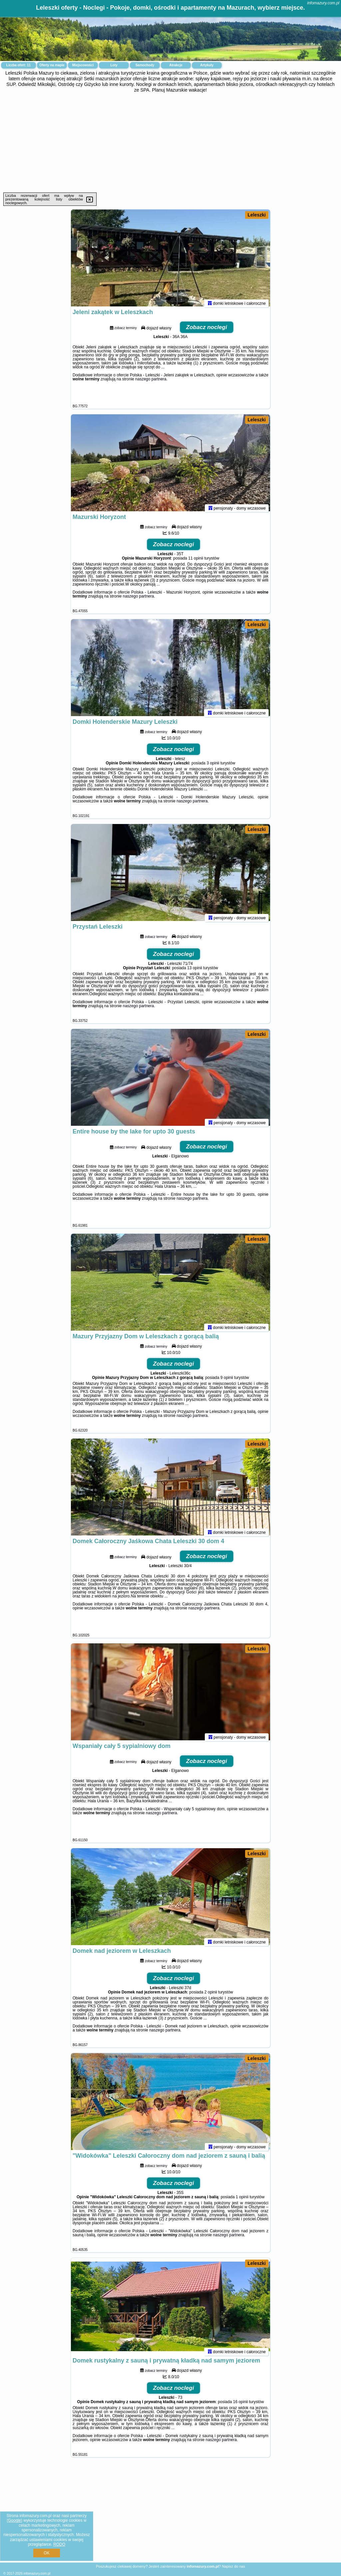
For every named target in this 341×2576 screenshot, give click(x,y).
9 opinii (226, 1380)
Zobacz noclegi (206, 330)
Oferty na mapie (52, 65)
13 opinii (194, 971)
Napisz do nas (233, 2566)
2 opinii (210, 1995)
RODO (59, 2544)
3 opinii (212, 766)
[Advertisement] (170, 142)
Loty (113, 65)
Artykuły (206, 65)
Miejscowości (83, 65)
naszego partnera (150, 382)
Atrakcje (175, 65)
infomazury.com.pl (323, 3)
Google (14, 2520)
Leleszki (257, 214)
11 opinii (195, 561)
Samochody (145, 65)
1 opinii (242, 2200)
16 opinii (240, 2404)
